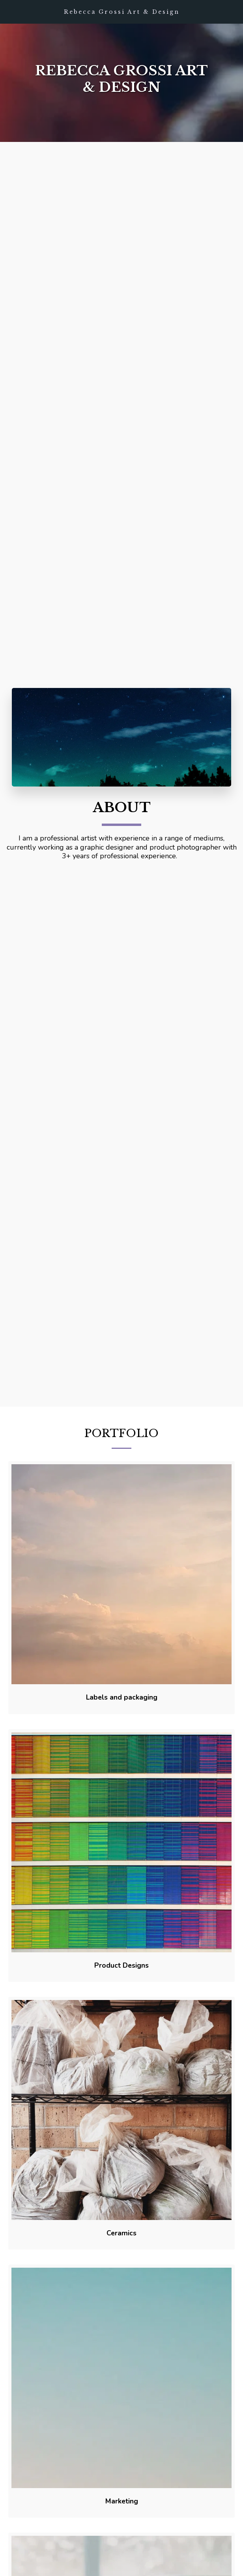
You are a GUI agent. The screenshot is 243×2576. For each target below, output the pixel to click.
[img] (121, 1584)
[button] (8, 11)
